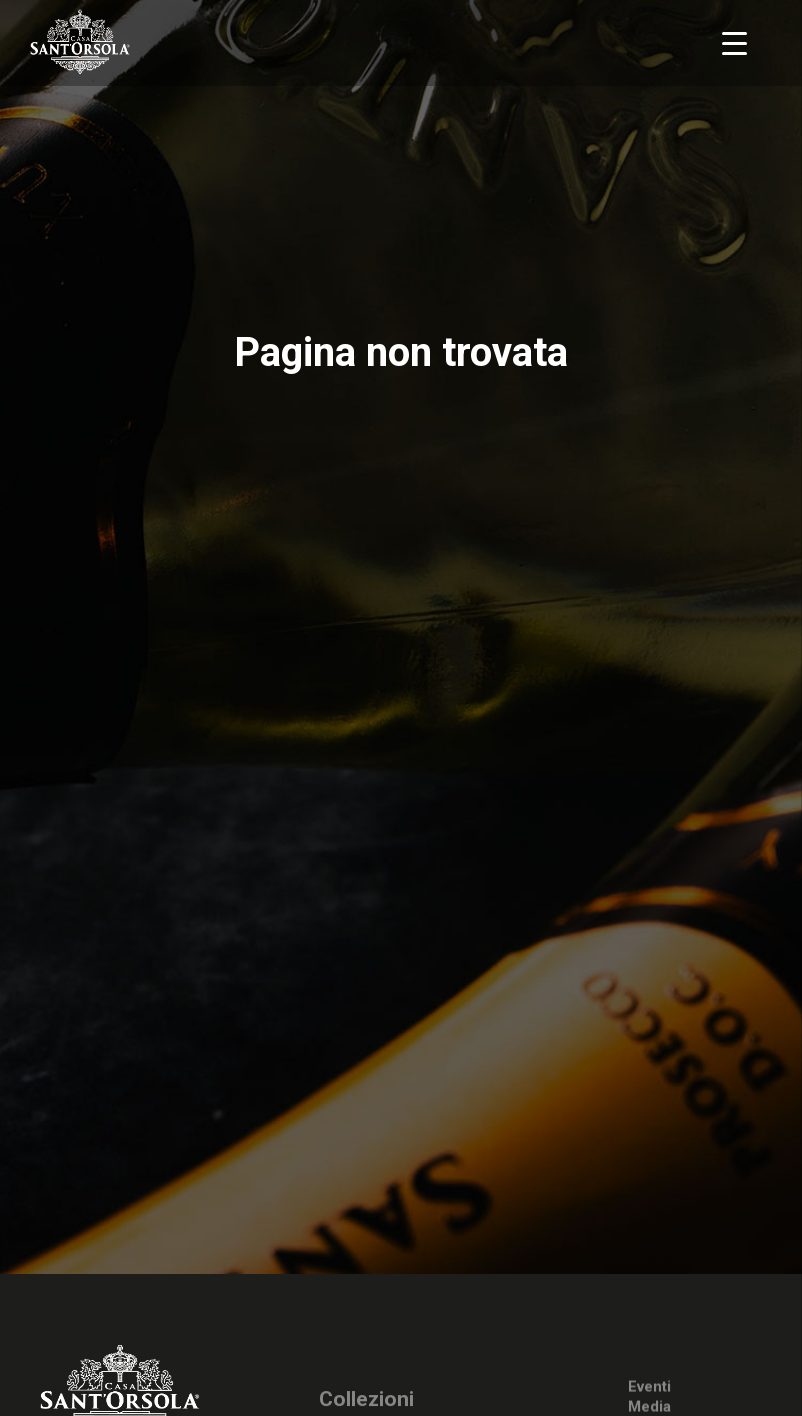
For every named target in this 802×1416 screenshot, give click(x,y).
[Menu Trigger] (734, 42)
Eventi (649, 1389)
